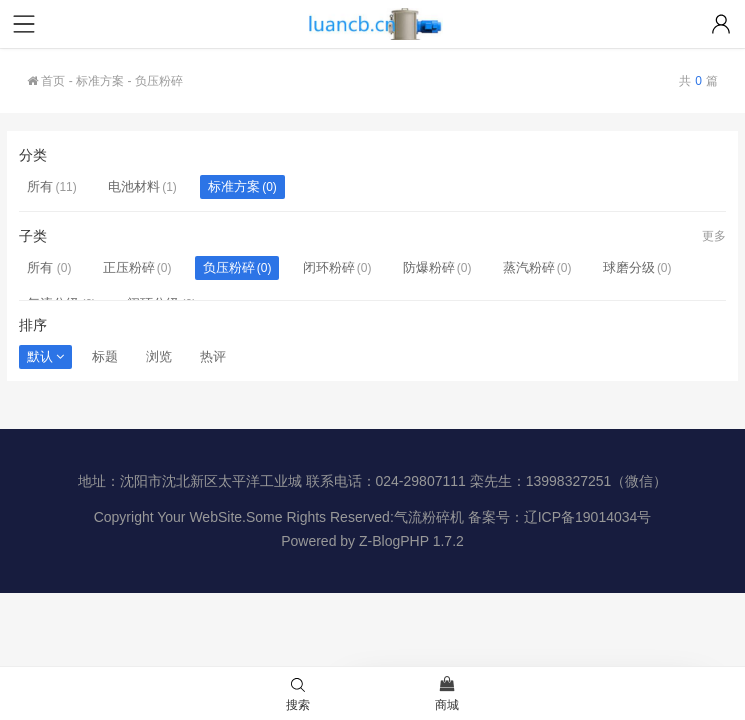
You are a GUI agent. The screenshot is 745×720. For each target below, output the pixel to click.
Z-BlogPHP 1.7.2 (411, 541)
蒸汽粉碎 (529, 267)
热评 (213, 356)
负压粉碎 (229, 267)
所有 (40, 186)
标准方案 (100, 81)
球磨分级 (629, 267)
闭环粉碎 (329, 267)
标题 (105, 356)
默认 (45, 356)
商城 (447, 695)
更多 (714, 236)
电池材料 (134, 186)
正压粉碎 (129, 267)
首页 (46, 81)
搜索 (298, 695)
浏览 (159, 356)
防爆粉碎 (429, 267)
